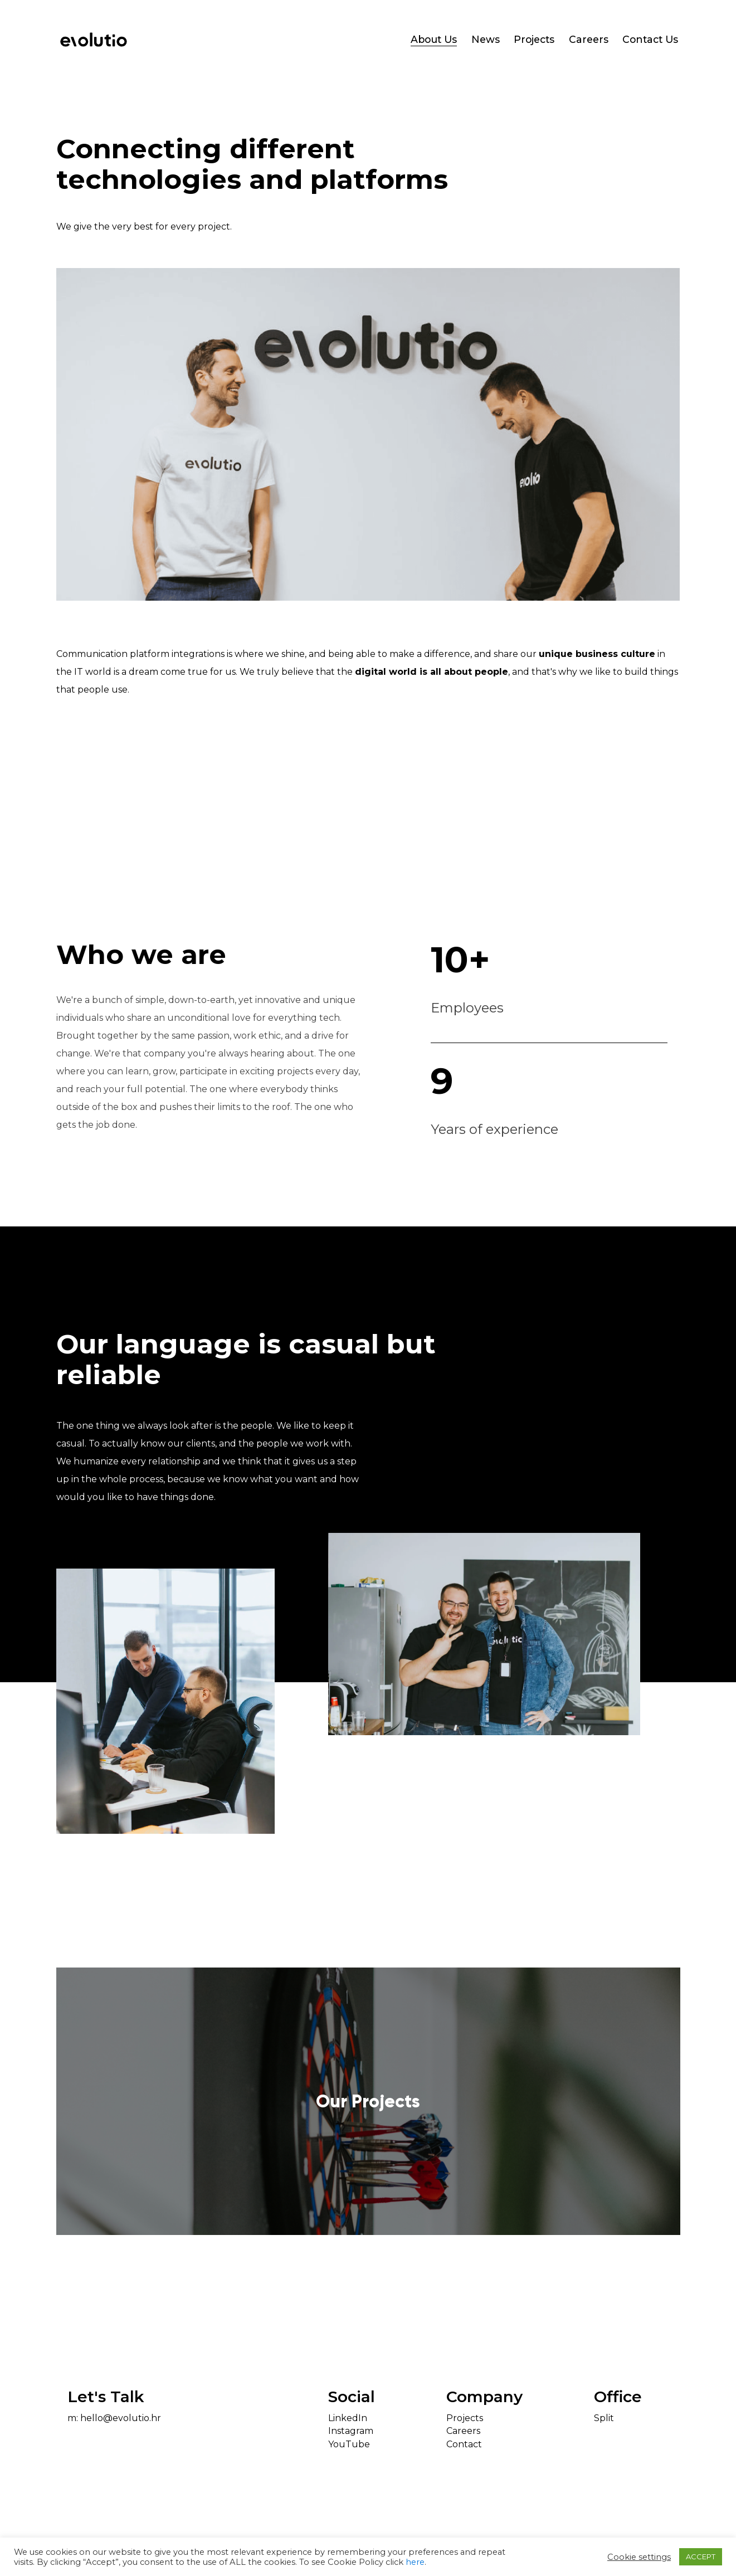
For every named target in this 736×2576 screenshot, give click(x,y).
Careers (588, 39)
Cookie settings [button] (639, 2557)
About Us (434, 39)
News (485, 39)
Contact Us (650, 39)
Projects (534, 39)
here (415, 2562)
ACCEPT (700, 2556)
